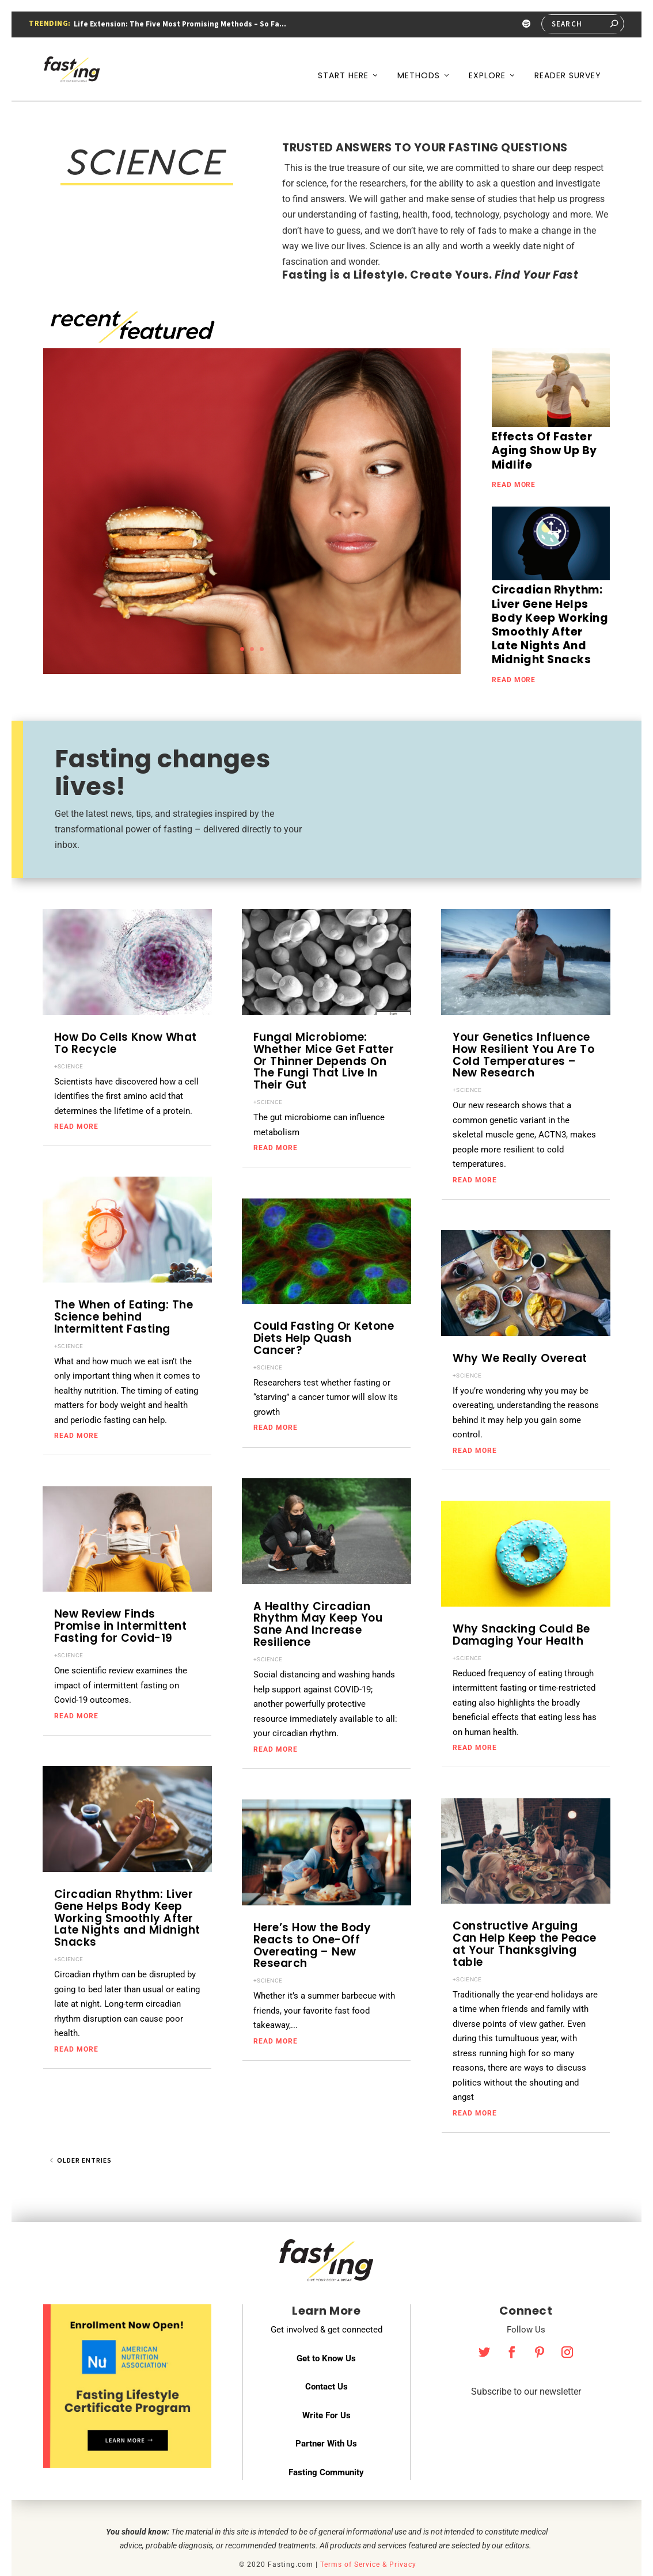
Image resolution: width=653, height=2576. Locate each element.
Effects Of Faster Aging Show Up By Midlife (544, 418)
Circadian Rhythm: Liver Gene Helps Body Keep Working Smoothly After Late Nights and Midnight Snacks (127, 1887)
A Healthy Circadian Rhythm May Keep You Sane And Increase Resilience (318, 1593)
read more (514, 453)
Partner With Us (326, 2412)
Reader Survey (567, 62)
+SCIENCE (68, 1034)
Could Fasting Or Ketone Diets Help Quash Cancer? (323, 1306)
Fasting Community (326, 2441)
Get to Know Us (326, 2327)
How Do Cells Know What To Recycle (125, 1011)
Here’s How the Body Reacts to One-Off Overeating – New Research (312, 1914)
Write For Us (326, 2384)
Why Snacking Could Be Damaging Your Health (521, 1603)
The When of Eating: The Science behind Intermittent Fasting (123, 1285)
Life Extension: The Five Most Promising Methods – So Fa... (180, 24)
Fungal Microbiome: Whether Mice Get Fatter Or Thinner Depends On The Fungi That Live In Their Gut (323, 1029)
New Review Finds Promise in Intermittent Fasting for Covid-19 (120, 1594)
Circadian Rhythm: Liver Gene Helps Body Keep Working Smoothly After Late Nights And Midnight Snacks (550, 593)
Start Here (343, 62)
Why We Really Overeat (520, 1326)
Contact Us (326, 2355)
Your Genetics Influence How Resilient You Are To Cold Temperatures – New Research (523, 1023)
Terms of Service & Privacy (368, 2533)
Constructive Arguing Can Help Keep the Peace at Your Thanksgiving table (525, 1912)
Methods (418, 62)
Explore (487, 62)
